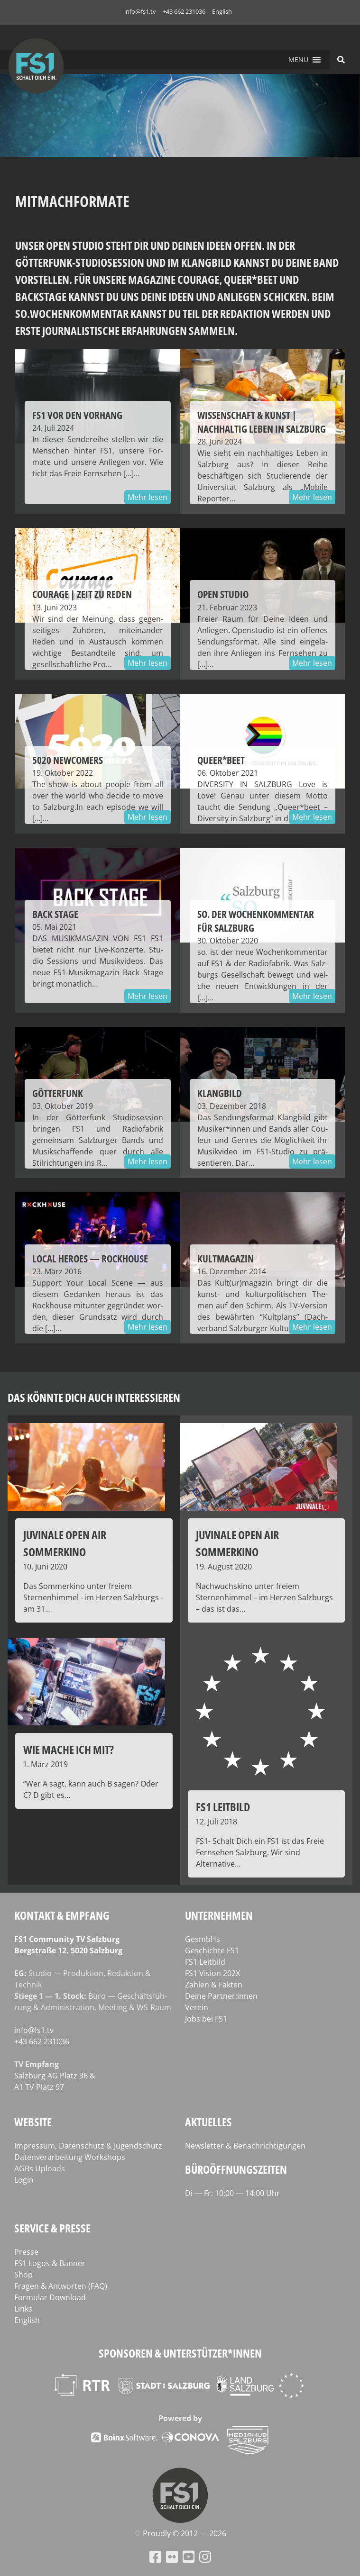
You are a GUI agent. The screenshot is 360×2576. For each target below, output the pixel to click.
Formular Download (50, 2297)
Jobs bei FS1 (206, 2019)
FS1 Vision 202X (212, 1973)
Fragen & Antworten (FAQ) (60, 2286)
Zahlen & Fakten (213, 1984)
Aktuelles (208, 2122)
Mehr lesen (147, 497)
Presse (26, 2252)
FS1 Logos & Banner (49, 2263)
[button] (298, 59)
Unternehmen (219, 1915)
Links (23, 2309)
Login (24, 2180)
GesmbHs (202, 1939)
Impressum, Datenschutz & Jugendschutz (88, 2146)
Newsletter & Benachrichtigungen (245, 2146)
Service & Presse (52, 2228)
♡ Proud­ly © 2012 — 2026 (180, 2533)
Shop (23, 2274)
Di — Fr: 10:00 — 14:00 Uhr (232, 2193)
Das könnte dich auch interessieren (94, 1397)
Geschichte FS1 (212, 1950)
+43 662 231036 (184, 11)
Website (33, 2122)
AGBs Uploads (39, 2168)
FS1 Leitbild (205, 1962)
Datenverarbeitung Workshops (69, 2157)
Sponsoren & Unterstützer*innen (180, 2353)
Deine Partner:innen (221, 1996)
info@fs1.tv (140, 11)
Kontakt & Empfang (62, 1915)
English (222, 11)
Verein (196, 2007)
